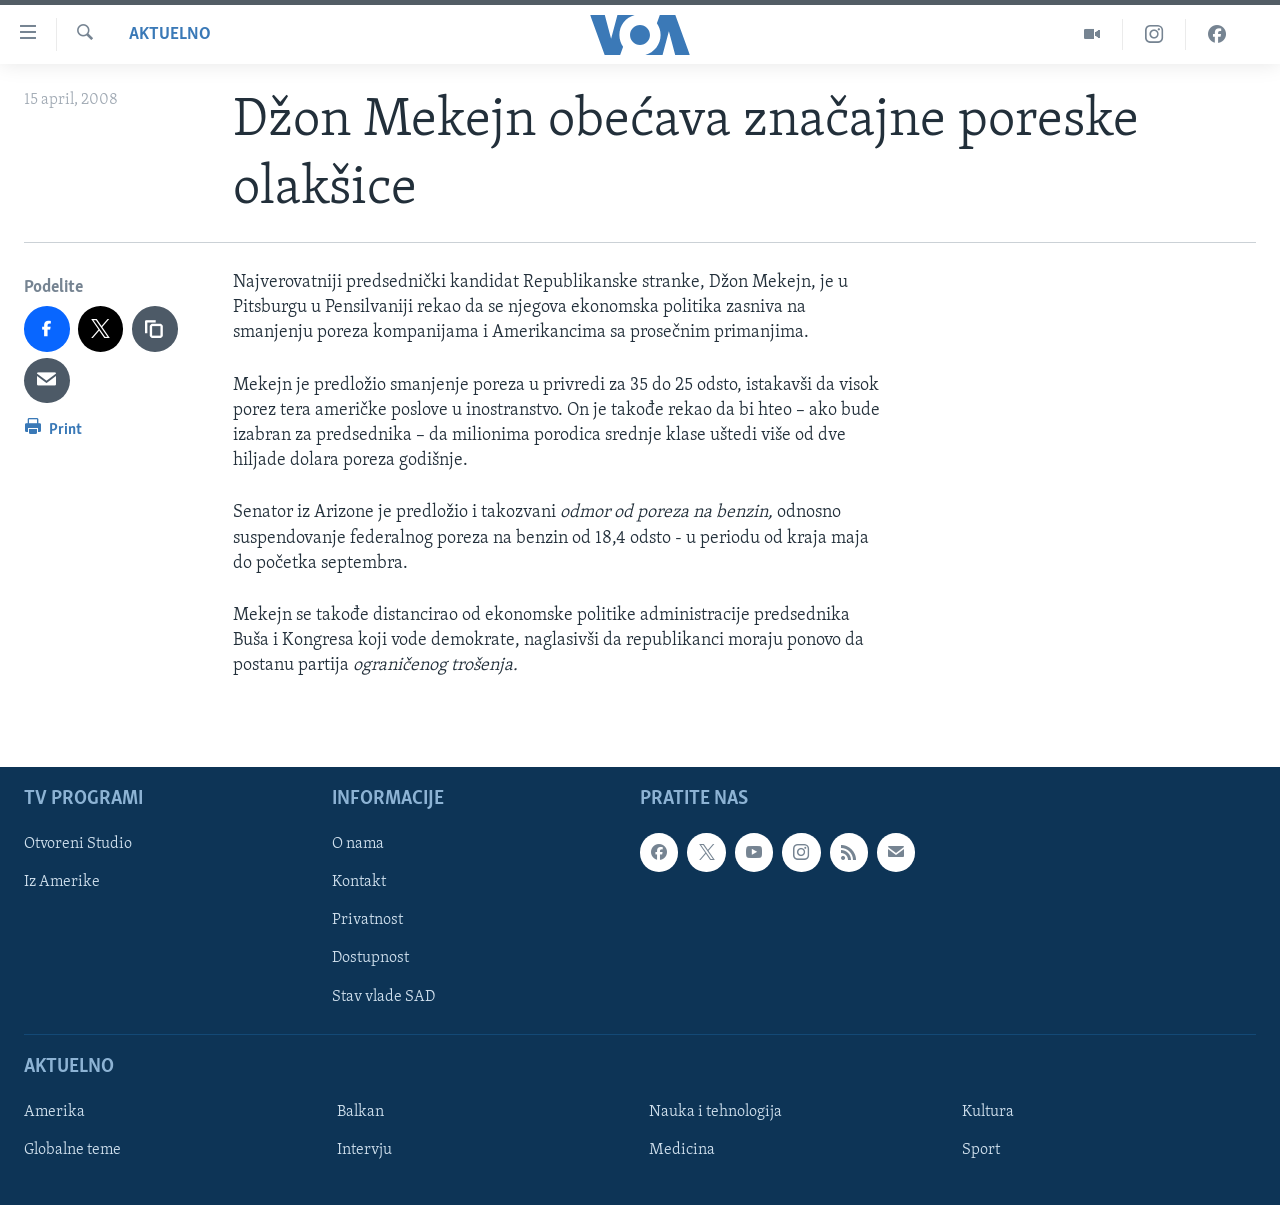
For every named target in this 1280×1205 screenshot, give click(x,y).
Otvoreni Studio (78, 844)
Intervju (364, 1149)
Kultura (988, 1111)
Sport (981, 1149)
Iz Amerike (62, 882)
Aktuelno (170, 34)
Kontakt (359, 882)
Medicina (682, 1149)
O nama (358, 844)
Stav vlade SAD (383, 996)
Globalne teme (72, 1149)
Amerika (54, 1111)
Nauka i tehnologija (715, 1111)
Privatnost (367, 920)
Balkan (360, 1111)
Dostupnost (370, 958)
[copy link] (155, 329)
